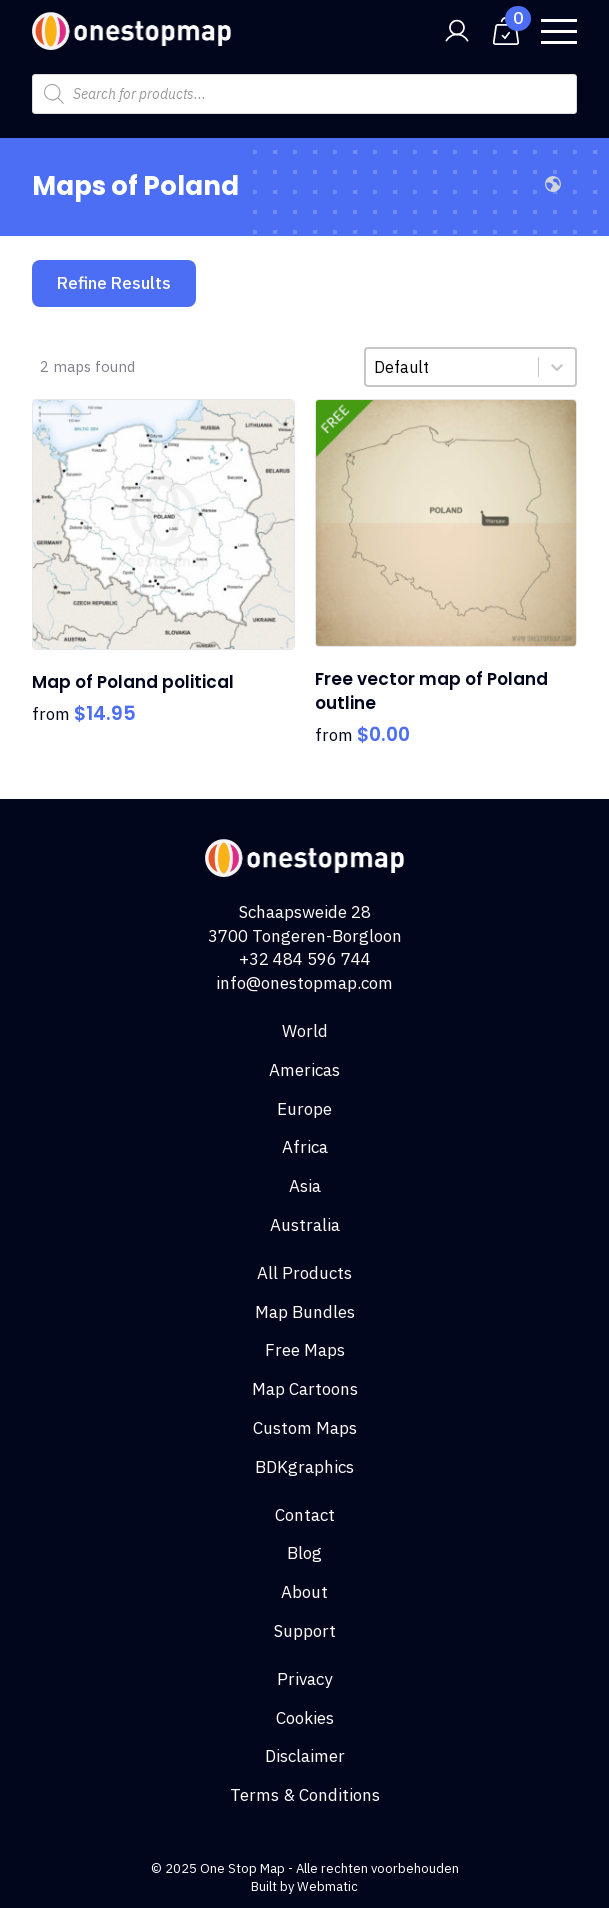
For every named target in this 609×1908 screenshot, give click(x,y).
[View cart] (506, 31)
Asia (305, 1186)
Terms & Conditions (305, 1795)
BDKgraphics (304, 1467)
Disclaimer (305, 1756)
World (305, 1031)
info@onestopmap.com (304, 983)
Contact (305, 1515)
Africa (305, 1147)
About (304, 1592)
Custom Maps (305, 1428)
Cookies (305, 1718)
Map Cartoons (305, 1389)
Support (305, 1631)
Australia (305, 1225)
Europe (304, 1109)
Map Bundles (305, 1312)
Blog (304, 1553)
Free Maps (305, 1350)
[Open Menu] (559, 31)
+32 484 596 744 (305, 959)
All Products (304, 1273)
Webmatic (327, 1886)
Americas (304, 1070)
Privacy (304, 1679)
